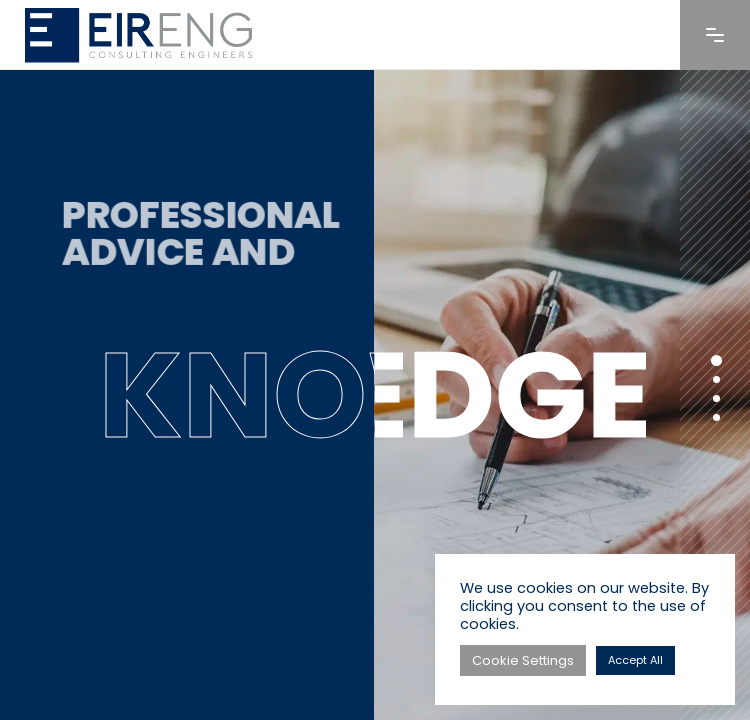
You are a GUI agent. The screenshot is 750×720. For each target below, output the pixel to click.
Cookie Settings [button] (523, 660)
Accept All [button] (635, 660)
